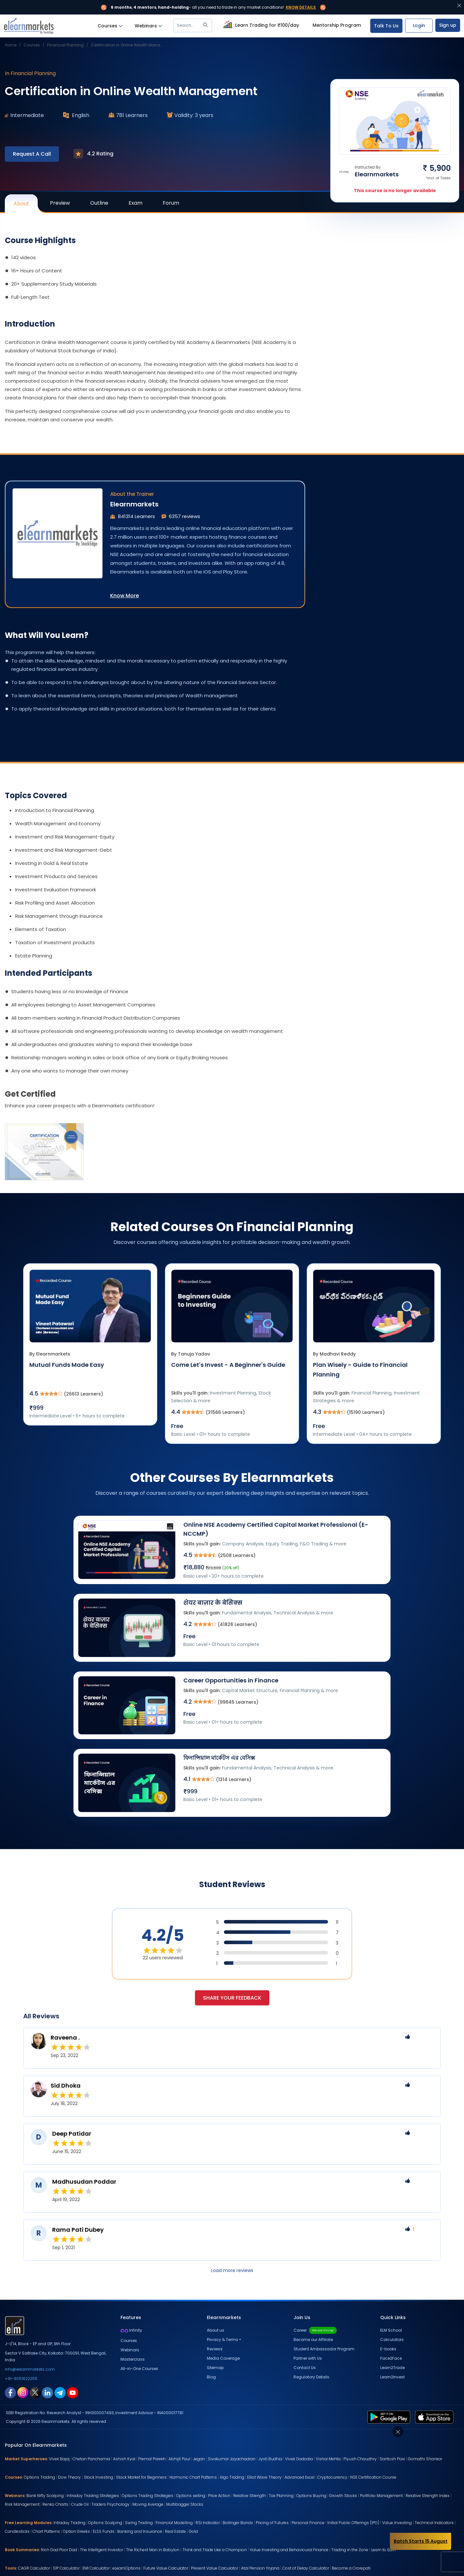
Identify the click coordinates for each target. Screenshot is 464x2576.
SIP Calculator (66, 2568)
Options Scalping (105, 2522)
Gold (193, 2531)
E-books (388, 2349)
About (26, 206)
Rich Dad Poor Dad (59, 2549)
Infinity (131, 2330)
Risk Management (22, 2504)
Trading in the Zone (349, 2549)
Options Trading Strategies (147, 2495)
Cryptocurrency (332, 2477)
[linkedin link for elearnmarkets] (47, 2392)
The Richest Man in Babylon (152, 2549)
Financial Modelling (174, 2522)
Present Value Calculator (214, 2568)
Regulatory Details (311, 2377)
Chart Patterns (46, 2531)
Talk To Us (386, 26)
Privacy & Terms (222, 2339)
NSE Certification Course (373, 2477)
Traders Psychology (111, 2504)
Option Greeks (76, 2531)
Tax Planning (281, 2495)
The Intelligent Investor (101, 2549)
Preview (60, 203)
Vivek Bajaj (59, 2459)
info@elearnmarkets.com (30, 2369)
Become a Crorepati (351, 2568)
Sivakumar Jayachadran (232, 2459)
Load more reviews (232, 2270)
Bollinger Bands (238, 2522)
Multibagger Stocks (184, 2504)
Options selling (190, 2495)
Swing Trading (139, 2522)
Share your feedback (232, 1998)
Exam (135, 203)
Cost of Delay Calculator (305, 2568)
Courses (110, 26)
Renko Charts (55, 2504)
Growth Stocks (343, 2495)
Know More (124, 595)
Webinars (148, 26)
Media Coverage (223, 2358)
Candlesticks (17, 2531)
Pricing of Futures (272, 2522)
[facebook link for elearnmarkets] (10, 2392)
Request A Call (32, 154)
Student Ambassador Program (324, 2349)
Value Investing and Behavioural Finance (289, 2549)
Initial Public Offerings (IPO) (353, 2522)
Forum (171, 203)
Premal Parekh (152, 2459)
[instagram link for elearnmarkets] (22, 2392)
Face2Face (391, 2358)
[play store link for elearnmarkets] (390, 2416)
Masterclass (133, 2359)
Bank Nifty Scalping (45, 2495)
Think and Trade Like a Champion (214, 2549)
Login (419, 25)
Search (193, 25)
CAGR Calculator (34, 2568)
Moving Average (147, 2504)
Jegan (199, 2459)
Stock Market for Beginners (141, 2477)
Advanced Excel (299, 2477)
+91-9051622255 (21, 2378)
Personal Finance (308, 2522)
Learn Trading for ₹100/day (260, 24)
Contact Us (305, 2367)
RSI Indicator (208, 2522)
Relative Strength (249, 2495)
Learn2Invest (392, 2377)
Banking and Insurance (139, 2531)
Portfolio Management (381, 2495)
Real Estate (175, 2531)
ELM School (391, 2330)
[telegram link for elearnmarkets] (60, 2392)
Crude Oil (80, 2504)
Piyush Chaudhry (360, 2459)
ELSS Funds (103, 2531)
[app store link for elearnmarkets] (435, 2416)
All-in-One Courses (139, 2368)
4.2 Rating (93, 153)
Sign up (447, 25)
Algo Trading (232, 2477)
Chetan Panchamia (91, 2459)
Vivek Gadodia (299, 2459)
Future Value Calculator (165, 2568)
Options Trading (39, 2477)
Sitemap (215, 2367)
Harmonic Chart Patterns (193, 2477)
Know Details (301, 7)
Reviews (215, 2349)
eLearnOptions (126, 2568)
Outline (99, 203)
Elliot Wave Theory (264, 2477)
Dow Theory (69, 2477)
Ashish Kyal (124, 2459)
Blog (211, 2377)
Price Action (219, 2495)
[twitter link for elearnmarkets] (35, 2392)
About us (215, 2330)
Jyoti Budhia (270, 2459)
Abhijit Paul (179, 2459)
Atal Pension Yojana (260, 2568)
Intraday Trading (69, 2522)
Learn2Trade (392, 2367)
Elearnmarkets (134, 504)
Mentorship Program (337, 25)
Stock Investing (98, 2477)
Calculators (392, 2339)
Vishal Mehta (328, 2459)
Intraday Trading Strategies (93, 2495)
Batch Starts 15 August (421, 2541)
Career (315, 2330)
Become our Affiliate (313, 2339)
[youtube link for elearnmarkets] (72, 2392)
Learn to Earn (383, 2549)
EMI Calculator (96, 2568)
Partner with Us (308, 2358)
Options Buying (311, 2495)
